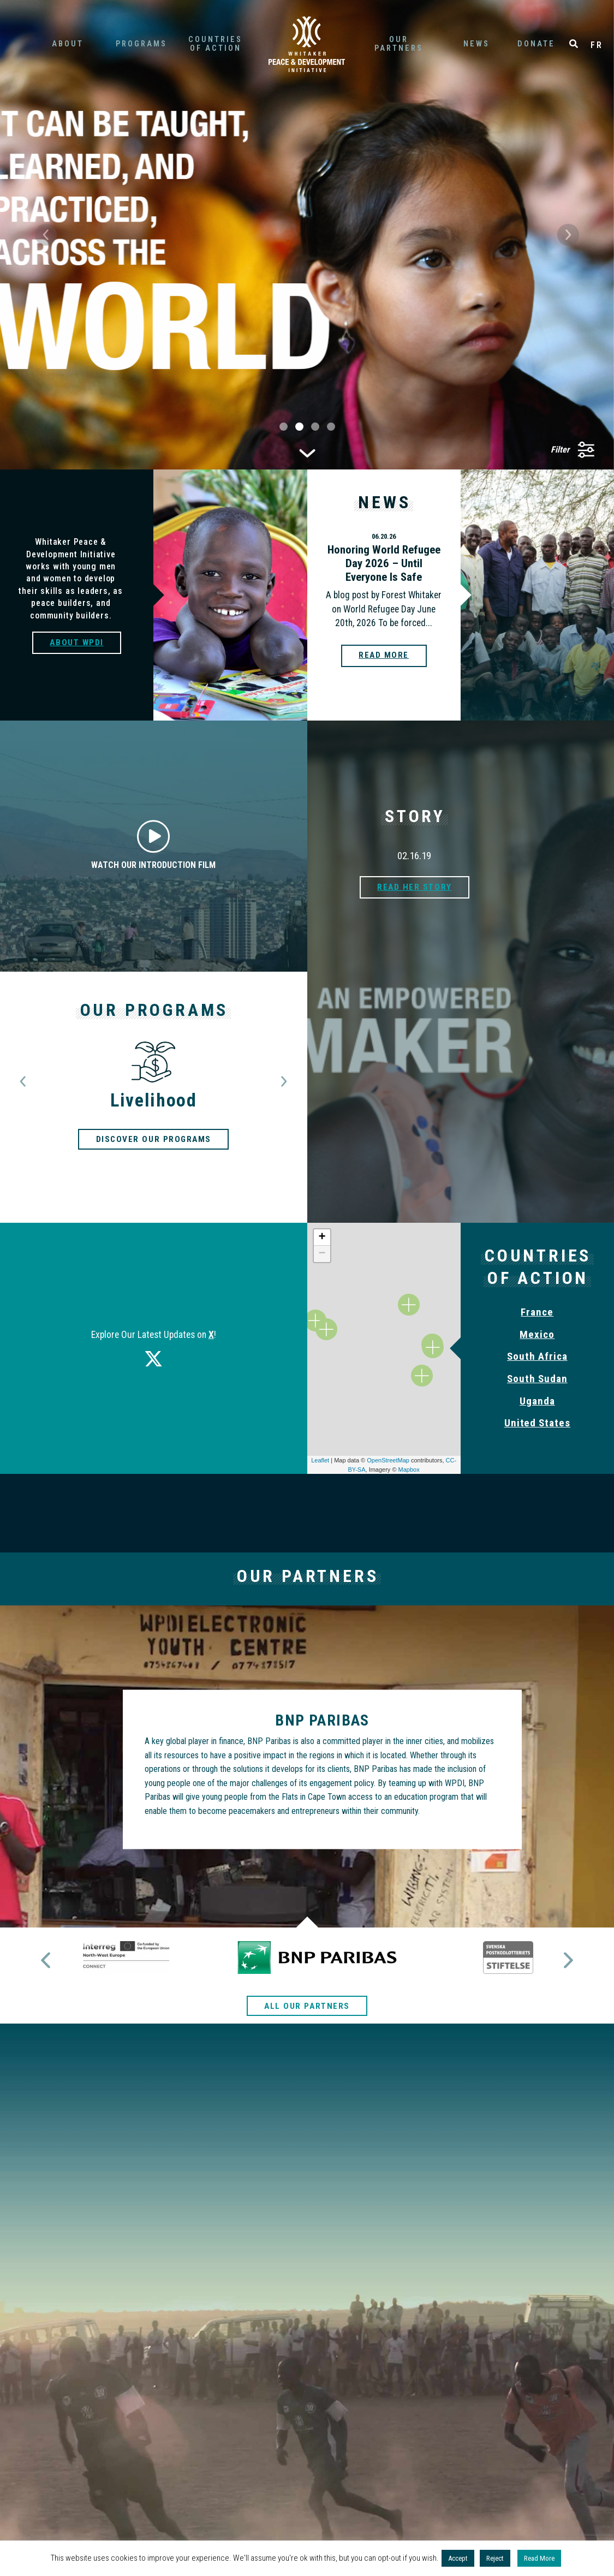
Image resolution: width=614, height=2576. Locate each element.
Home (307, 44)
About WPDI (77, 642)
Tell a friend (307, 2283)
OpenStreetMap (388, 1460)
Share (448, 2290)
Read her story (414, 887)
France (537, 1312)
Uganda (537, 1401)
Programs (141, 44)
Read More (539, 2558)
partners (398, 44)
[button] (46, 234)
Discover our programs (153, 1139)
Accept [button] (458, 2558)
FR (597, 45)
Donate (536, 44)
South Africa (537, 1356)
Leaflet (320, 1460)
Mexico (537, 1334)
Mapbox (409, 1469)
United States (537, 1423)
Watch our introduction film (153, 845)
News (476, 44)
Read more (383, 656)
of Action (215, 44)
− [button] (321, 1254)
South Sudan (537, 1378)
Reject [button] (495, 2558)
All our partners (307, 1977)
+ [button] (321, 1237)
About (68, 44)
